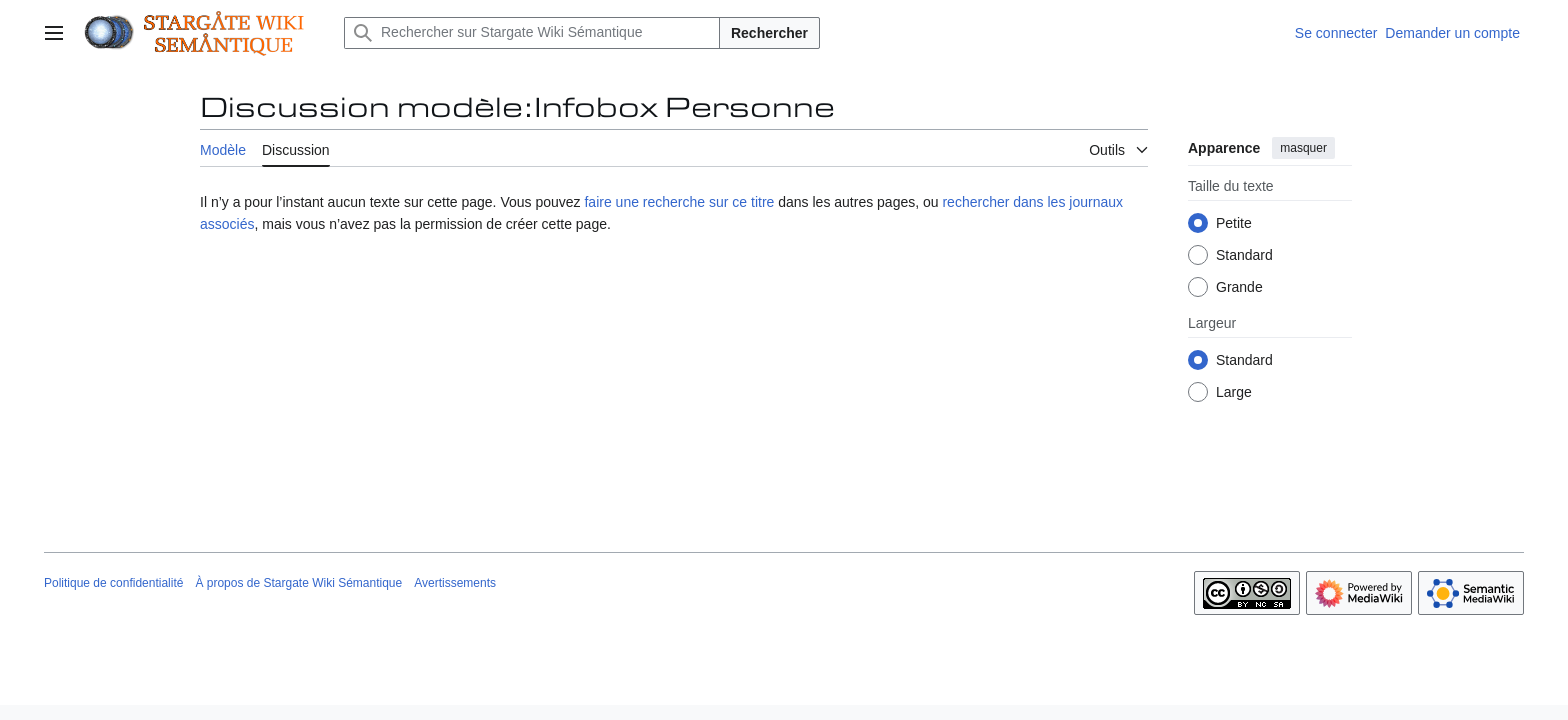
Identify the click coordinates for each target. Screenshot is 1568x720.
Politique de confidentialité (113, 583)
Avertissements (455, 583)
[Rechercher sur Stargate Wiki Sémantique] (532, 33)
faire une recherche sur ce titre (679, 202)
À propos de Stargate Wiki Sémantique (298, 583)
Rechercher (769, 33)
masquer (1303, 148)
